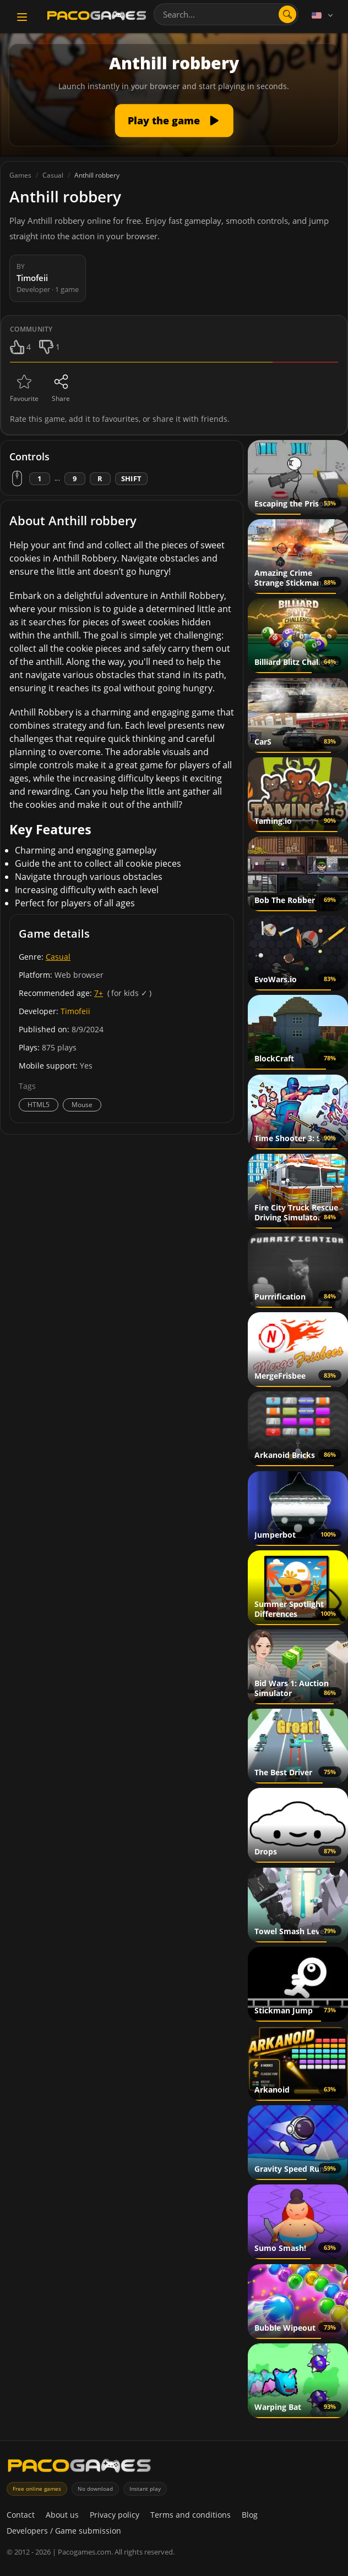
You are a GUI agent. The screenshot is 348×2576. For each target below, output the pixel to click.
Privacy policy (114, 2514)
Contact (21, 2514)
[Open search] (287, 14)
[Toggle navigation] (22, 17)
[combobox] (226, 14)
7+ (98, 993)
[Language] (323, 15)
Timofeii (75, 1011)
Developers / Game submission (64, 2530)
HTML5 (39, 1104)
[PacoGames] (79, 2468)
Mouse (82, 1104)
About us (62, 2514)
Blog (250, 2514)
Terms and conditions (190, 2514)
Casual (58, 956)
